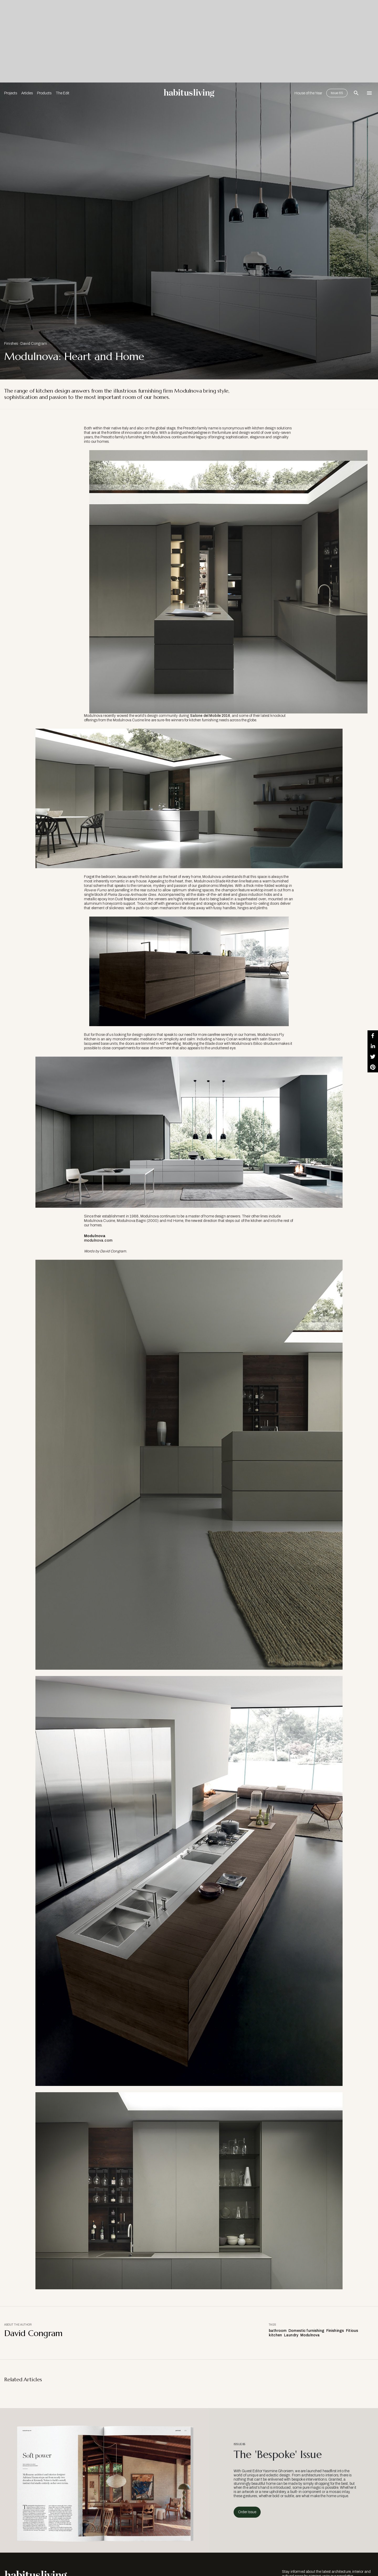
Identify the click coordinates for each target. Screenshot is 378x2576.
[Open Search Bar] (356, 93)
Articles (27, 93)
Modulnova (310, 2335)
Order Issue (247, 2512)
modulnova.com (98, 1240)
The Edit (62, 93)
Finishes (11, 344)
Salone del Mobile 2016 (210, 716)
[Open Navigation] (369, 93)
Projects (10, 93)
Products (44, 93)
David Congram (33, 344)
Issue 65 (337, 93)
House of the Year (308, 93)
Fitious (352, 2331)
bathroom (277, 2331)
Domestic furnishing (306, 2331)
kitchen (275, 2335)
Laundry (291, 2335)
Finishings (335, 2331)
